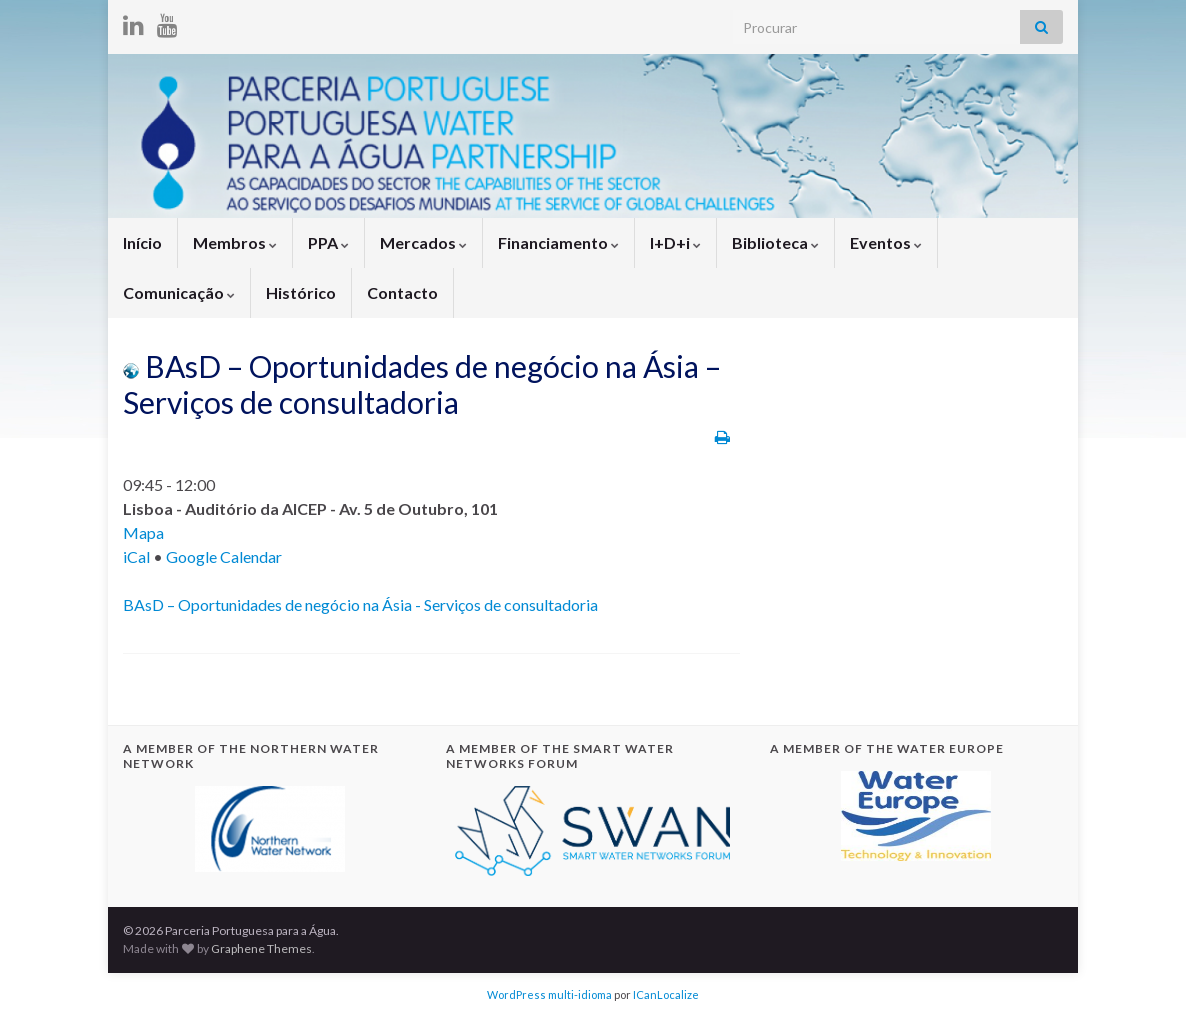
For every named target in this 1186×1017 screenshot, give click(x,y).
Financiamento (558, 242)
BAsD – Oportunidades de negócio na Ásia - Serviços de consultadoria (360, 604)
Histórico (301, 292)
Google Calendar (224, 556)
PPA (328, 242)
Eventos (886, 242)
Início (142, 242)
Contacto (402, 292)
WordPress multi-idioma (549, 994)
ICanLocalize (666, 994)
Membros (235, 242)
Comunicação (179, 292)
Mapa (143, 532)
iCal (136, 556)
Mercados (423, 242)
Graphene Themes (261, 948)
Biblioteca (775, 242)
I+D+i (675, 242)
